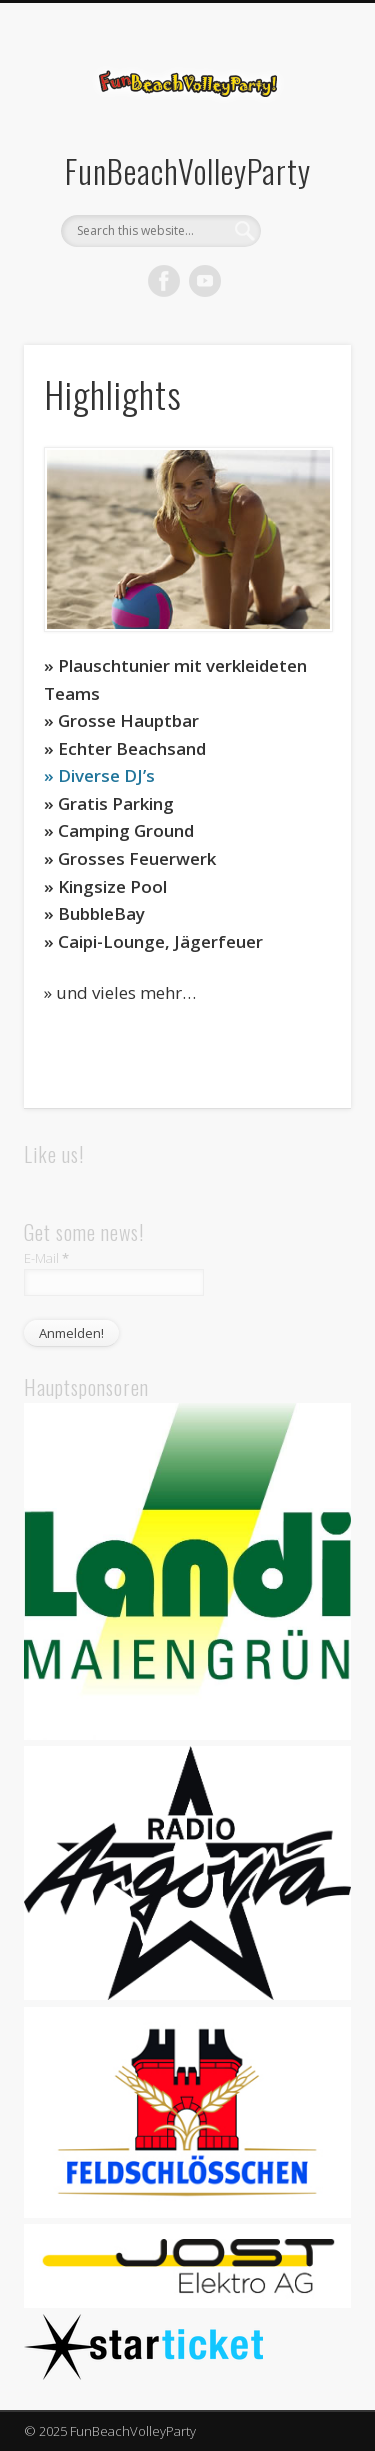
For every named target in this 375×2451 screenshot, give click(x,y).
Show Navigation (303, 179)
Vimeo (205, 281)
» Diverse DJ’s (99, 775)
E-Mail (46, 1258)
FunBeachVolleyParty (188, 170)
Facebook (164, 281)
